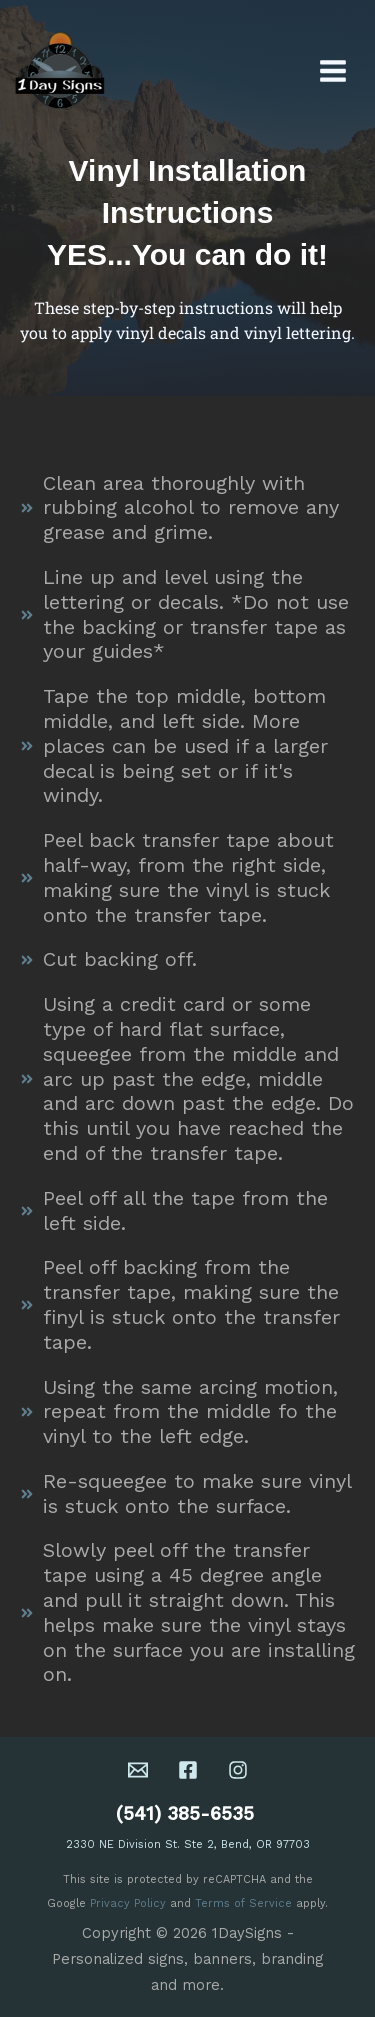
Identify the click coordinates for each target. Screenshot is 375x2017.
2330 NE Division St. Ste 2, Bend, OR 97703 (188, 1844)
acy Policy (138, 1903)
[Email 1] (138, 1770)
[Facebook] (188, 1770)
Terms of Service (243, 1903)
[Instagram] (238, 1770)
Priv (100, 1903)
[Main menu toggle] (333, 70)
